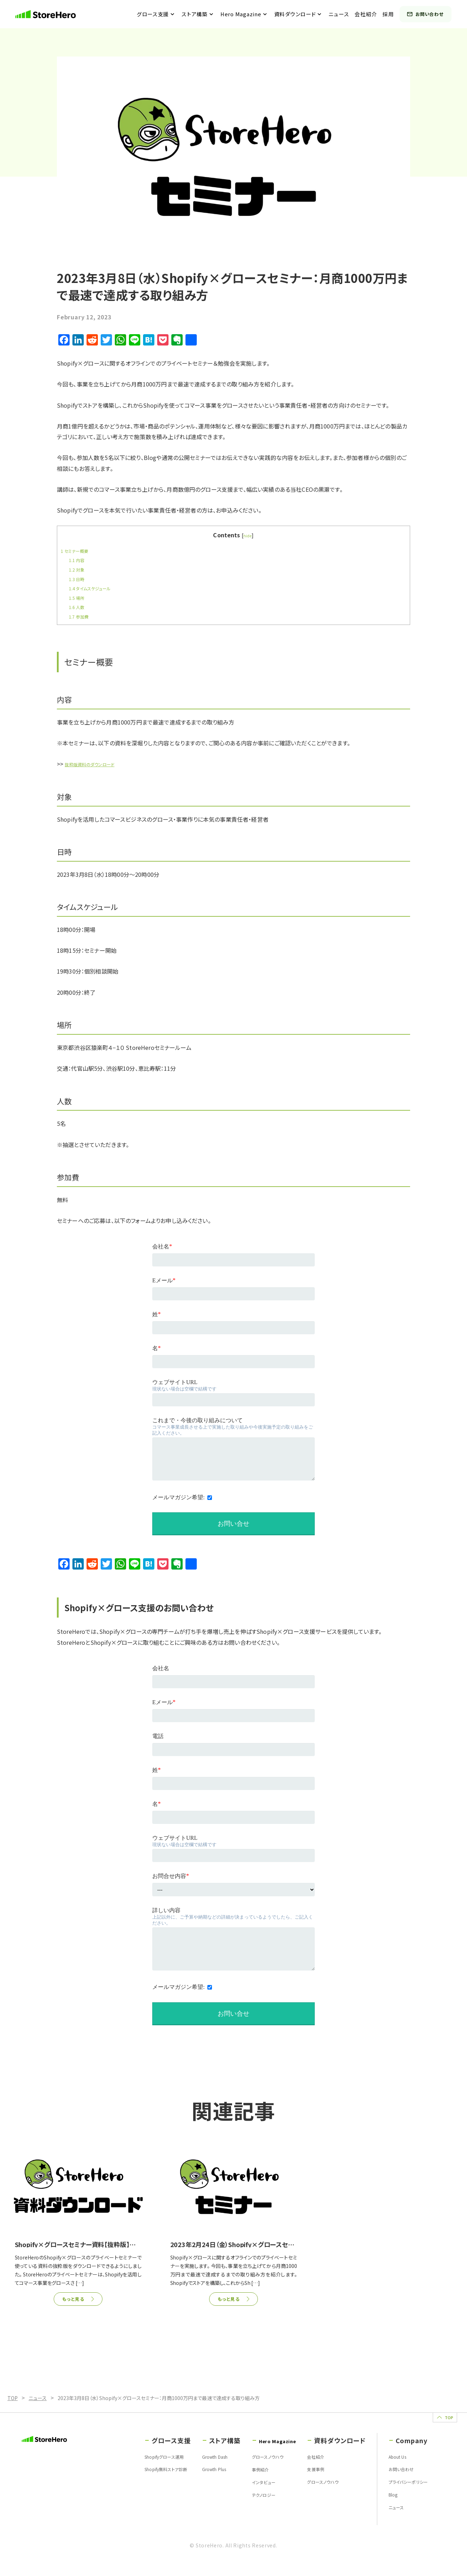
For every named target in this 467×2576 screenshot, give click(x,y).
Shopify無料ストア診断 (141, 2480)
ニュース (343, 14)
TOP (433, 2420)
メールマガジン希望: (178, 1497)
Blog (386, 2507)
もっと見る (72, 2299)
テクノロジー (243, 2507)
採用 (392, 14)
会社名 (162, 1247)
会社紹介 (370, 14)
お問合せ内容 (170, 1876)
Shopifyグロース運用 (139, 2466)
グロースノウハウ (248, 2466)
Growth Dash (196, 2466)
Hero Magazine (245, 14)
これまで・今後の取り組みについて (197, 1420)
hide (247, 535)
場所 (78, 597)
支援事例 (309, 2480)
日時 (78, 579)
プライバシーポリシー (404, 2494)
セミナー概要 (78, 550)
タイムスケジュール (94, 588)
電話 (158, 1736)
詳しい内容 (166, 1910)
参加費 (81, 616)
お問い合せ (233, 2013)
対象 (78, 569)
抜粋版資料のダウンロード (97, 764)
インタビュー (243, 2494)
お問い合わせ (429, 14)
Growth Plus (195, 2480)
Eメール (164, 1280)
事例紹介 (239, 2480)
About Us (392, 2466)
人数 (78, 606)
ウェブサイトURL (174, 1382)
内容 (78, 559)
